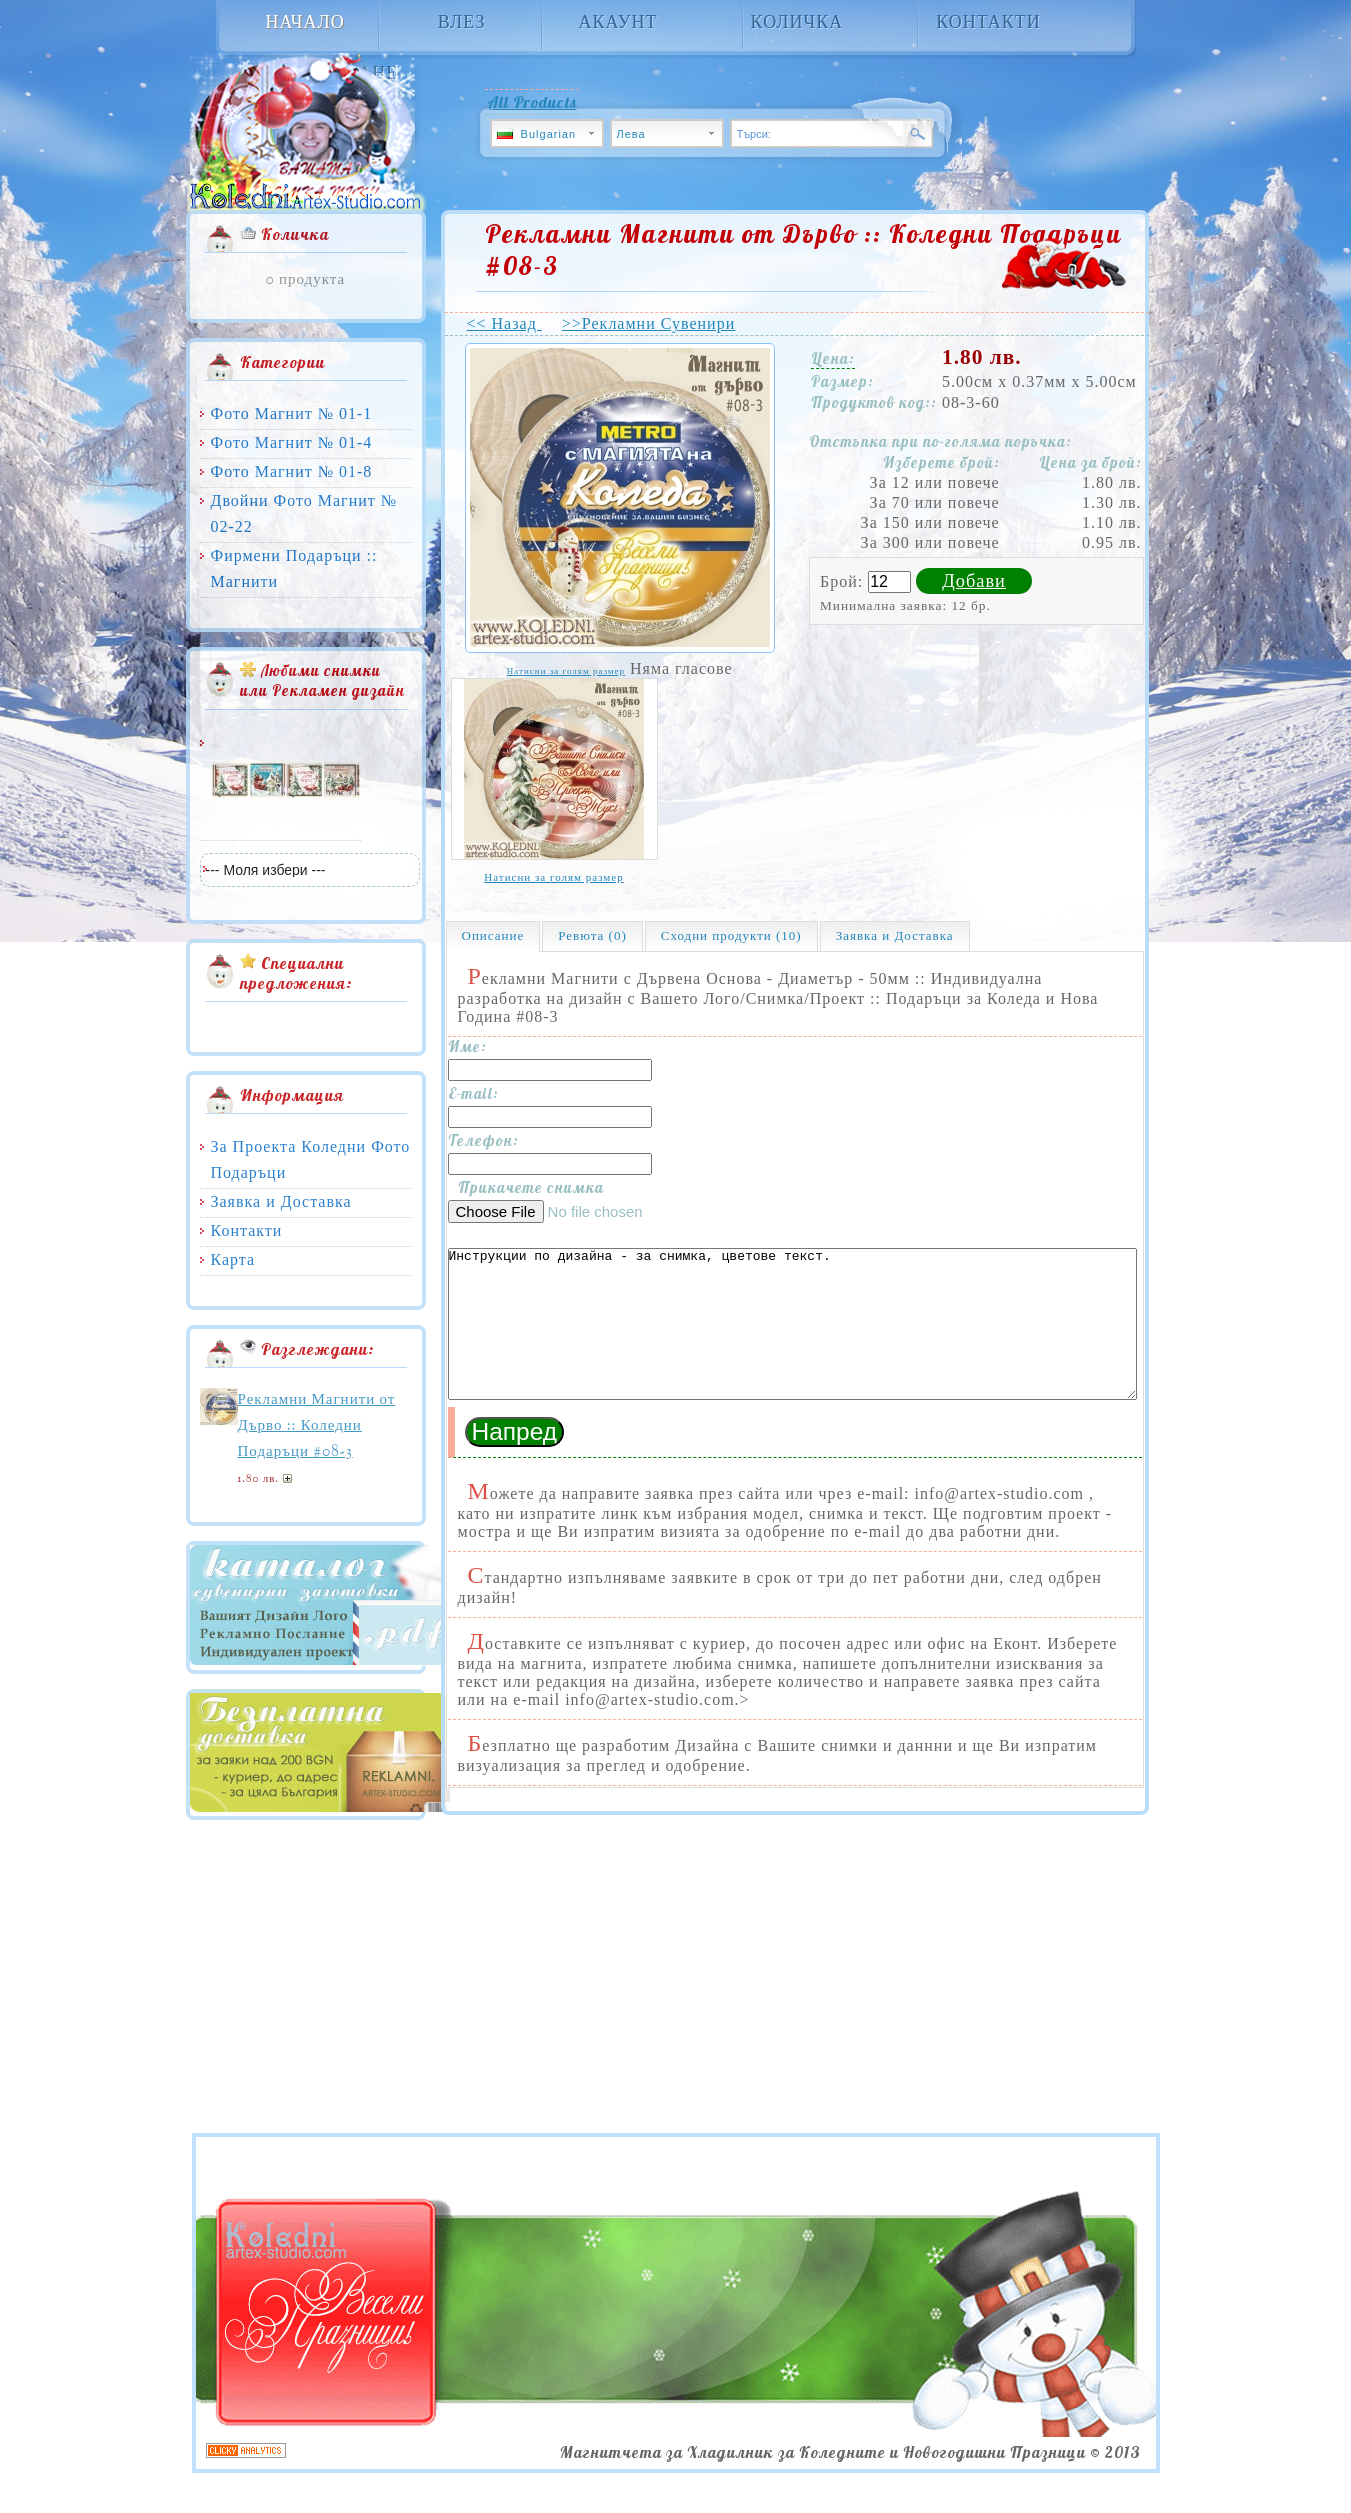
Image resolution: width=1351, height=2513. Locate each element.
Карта (233, 1259)
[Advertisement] (486, 2049)
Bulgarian (537, 134)
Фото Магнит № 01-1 (292, 413)
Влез (462, 23)
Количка (797, 23)
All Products (532, 102)
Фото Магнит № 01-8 (292, 471)
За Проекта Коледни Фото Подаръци (311, 1159)
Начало (305, 23)
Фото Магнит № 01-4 (292, 442)
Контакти (988, 23)
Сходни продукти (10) (731, 935)
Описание (493, 935)
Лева (631, 134)
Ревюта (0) (592, 935)
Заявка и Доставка (281, 1201)
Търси (916, 122)
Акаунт (617, 23)
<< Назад (504, 323)
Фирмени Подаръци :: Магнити (294, 568)
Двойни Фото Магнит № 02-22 (304, 513)
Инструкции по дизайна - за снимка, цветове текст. (792, 1339)
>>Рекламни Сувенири (648, 323)
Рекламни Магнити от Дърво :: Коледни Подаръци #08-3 (317, 1426)
